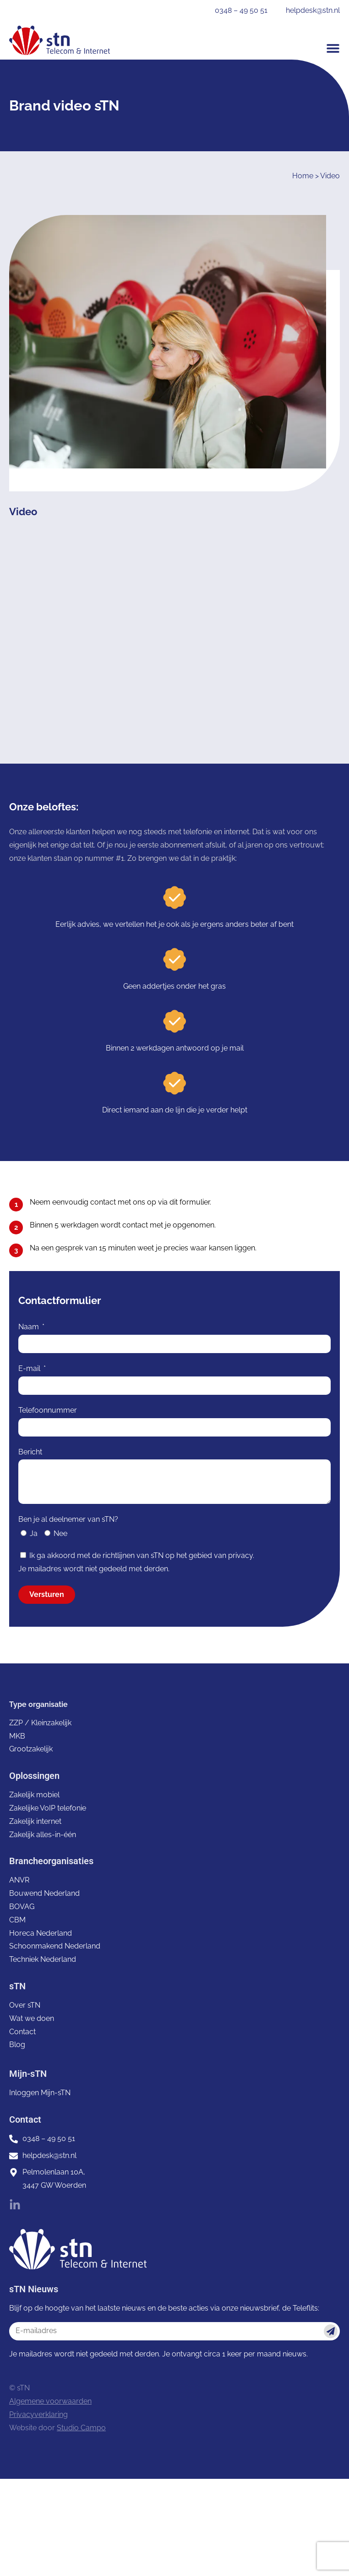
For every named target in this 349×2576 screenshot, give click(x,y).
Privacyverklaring (38, 2414)
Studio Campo (81, 2427)
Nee (60, 1533)
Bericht (30, 1452)
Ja (34, 1533)
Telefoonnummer (47, 1410)
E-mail (30, 1368)
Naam (29, 1326)
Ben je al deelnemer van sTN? (68, 1519)
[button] (333, 48)
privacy (240, 1555)
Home (302, 175)
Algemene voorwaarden (50, 2401)
